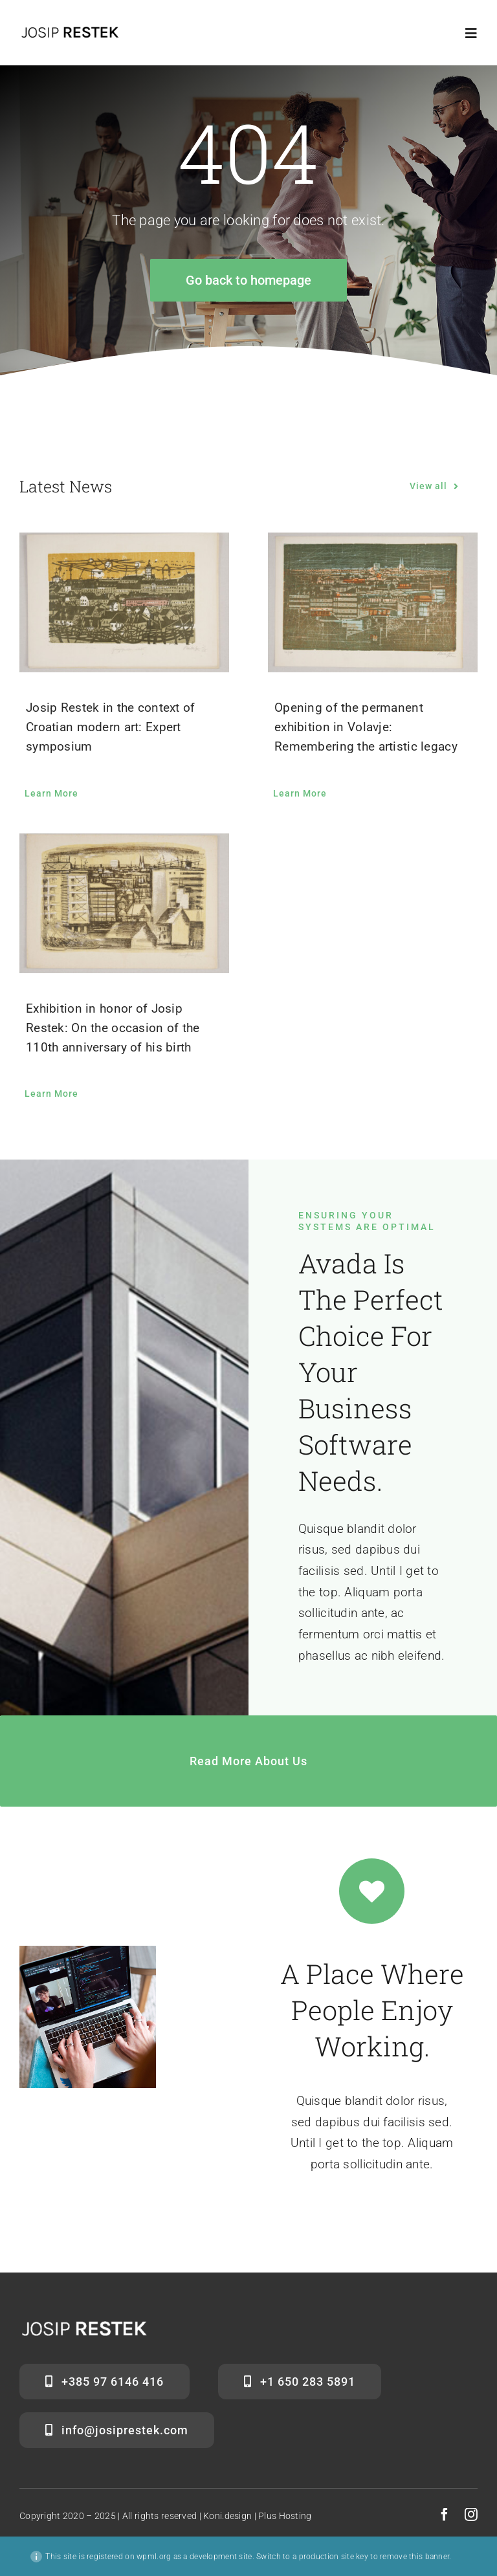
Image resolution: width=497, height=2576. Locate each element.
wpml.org (154, 2556)
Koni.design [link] (227, 2516)
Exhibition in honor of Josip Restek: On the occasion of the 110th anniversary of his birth (113, 1028)
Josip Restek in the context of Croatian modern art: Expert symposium (110, 727)
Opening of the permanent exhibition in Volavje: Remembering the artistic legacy (366, 727)
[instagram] (471, 2514)
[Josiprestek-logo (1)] (69, 30)
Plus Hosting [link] (284, 2516)
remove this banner (414, 2556)
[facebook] (444, 2514)
